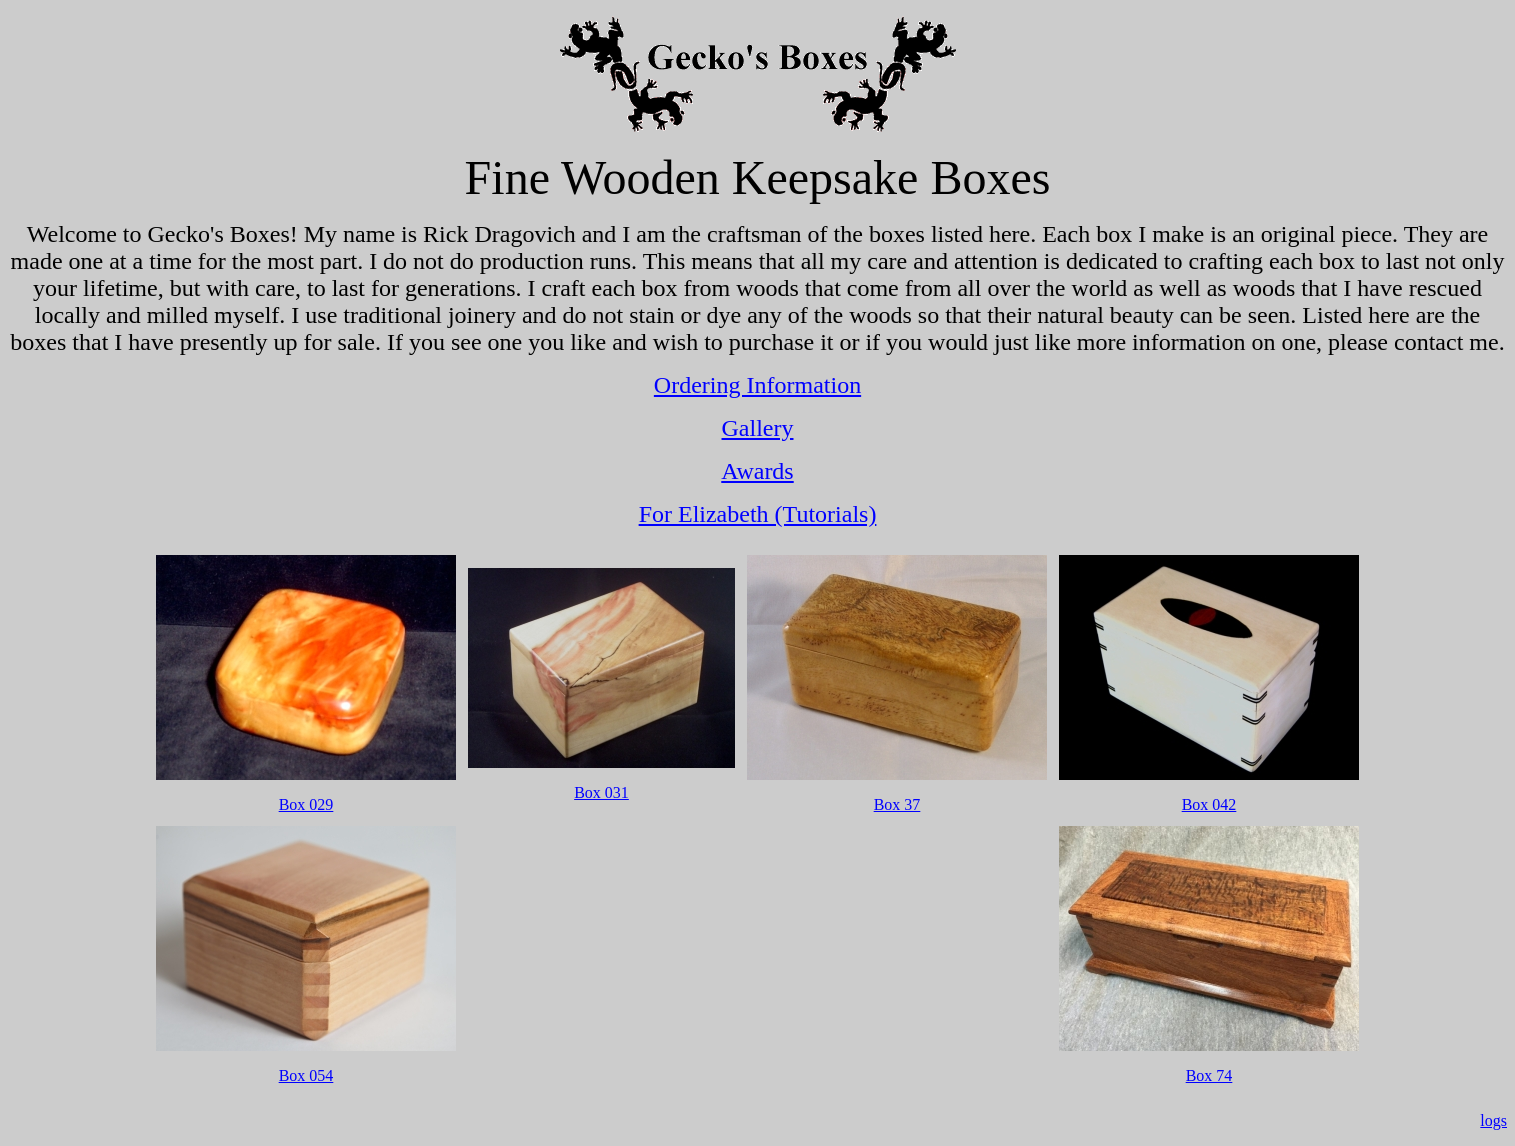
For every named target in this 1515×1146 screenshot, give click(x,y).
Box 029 (306, 804)
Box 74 (1209, 1075)
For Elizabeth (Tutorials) (758, 514)
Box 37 (897, 804)
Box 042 (1209, 804)
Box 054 (306, 1075)
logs (1493, 1120)
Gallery (758, 428)
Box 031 (601, 792)
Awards (757, 471)
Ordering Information (757, 385)
